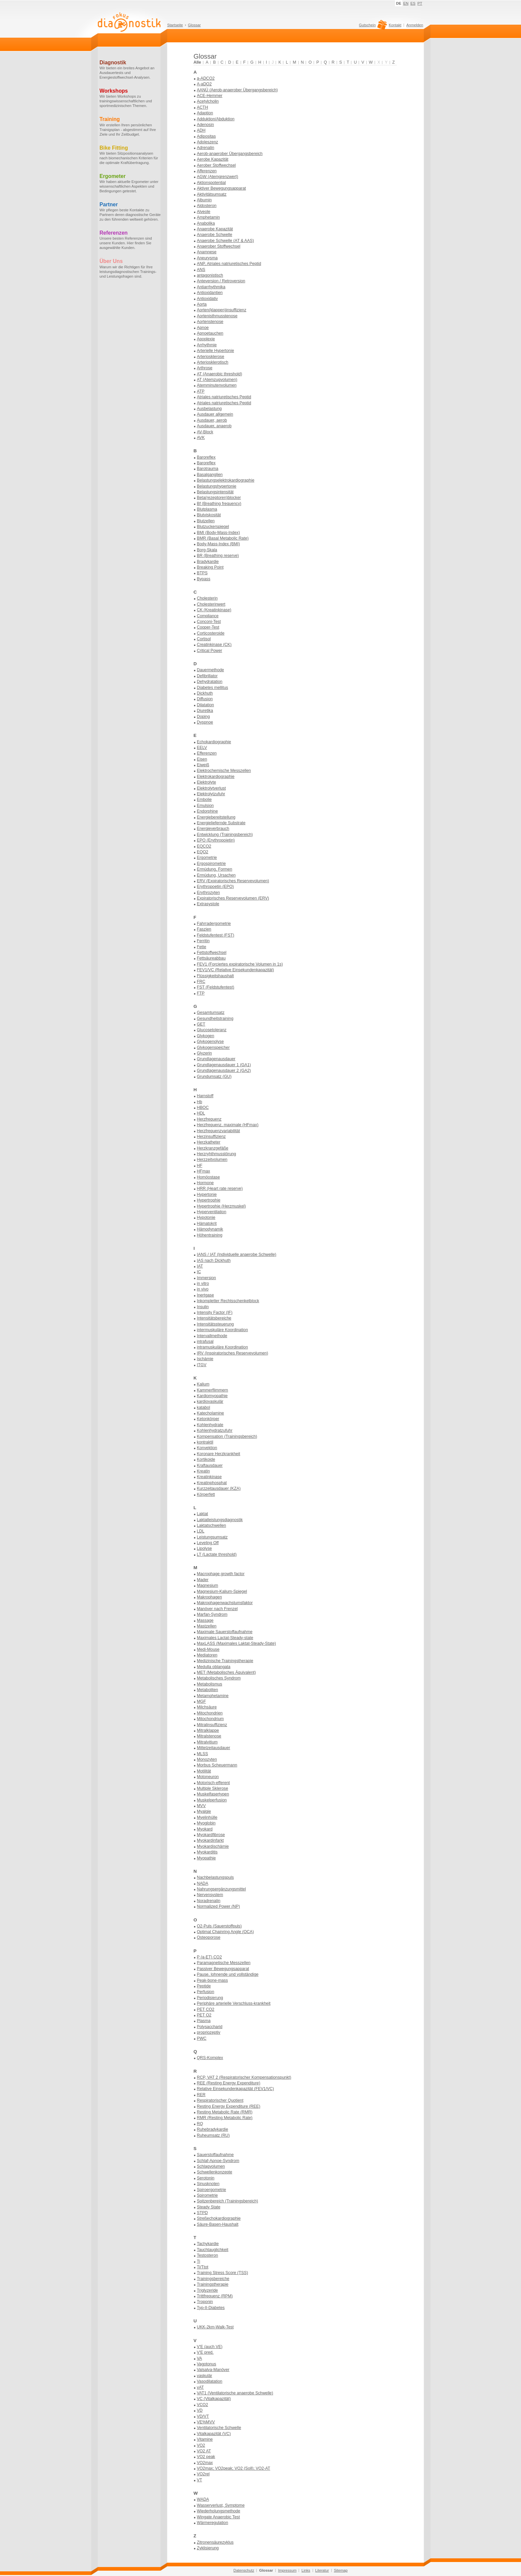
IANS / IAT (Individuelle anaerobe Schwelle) (236, 1254)
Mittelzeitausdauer (213, 1747)
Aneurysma (207, 258)
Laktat (202, 1513)
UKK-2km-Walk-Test (215, 2327)
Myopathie (206, 1858)
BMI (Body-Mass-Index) (218, 532)
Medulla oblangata (214, 1666)
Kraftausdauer (210, 1465)
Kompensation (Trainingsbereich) (227, 1436)
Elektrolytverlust (211, 788)
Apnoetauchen (210, 333)
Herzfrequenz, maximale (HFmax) (228, 1125)
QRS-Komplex (210, 2057)
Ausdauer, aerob (212, 420)
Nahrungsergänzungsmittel (221, 1889)
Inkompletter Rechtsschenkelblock (228, 1300)
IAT (200, 1266)
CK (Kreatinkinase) (214, 610)
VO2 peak (206, 2456)
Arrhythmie (207, 345)
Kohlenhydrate (210, 1424)
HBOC (203, 1107)
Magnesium (207, 1585)
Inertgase (205, 1295)
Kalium (203, 1384)
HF (199, 1165)
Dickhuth (205, 693)
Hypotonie (206, 1217)
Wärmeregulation (212, 2522)
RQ (200, 2123)
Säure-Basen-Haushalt (218, 2224)
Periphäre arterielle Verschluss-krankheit (234, 2003)
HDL (201, 1113)
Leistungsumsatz (212, 1537)
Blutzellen (206, 521)
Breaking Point (210, 567)
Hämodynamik (210, 1229)
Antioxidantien (210, 292)
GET (201, 1024)
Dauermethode (210, 670)
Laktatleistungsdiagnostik (220, 1519)
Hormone (205, 1183)
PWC (202, 2038)
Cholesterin (207, 598)
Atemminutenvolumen (217, 385)
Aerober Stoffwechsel (216, 165)
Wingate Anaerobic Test (218, 2517)
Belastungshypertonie (216, 486)
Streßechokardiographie (219, 2218)
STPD (202, 2212)
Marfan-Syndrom (212, 1614)
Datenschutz (243, 2570)
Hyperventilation (211, 1212)
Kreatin (203, 1471)
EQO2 (202, 852)
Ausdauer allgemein (215, 414)
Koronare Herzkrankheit (218, 1453)
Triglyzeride (207, 2290)
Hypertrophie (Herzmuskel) (221, 1206)
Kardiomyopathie (212, 1395)
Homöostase (208, 1177)
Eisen (202, 759)
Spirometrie (207, 2195)
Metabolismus (209, 1684)
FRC (201, 981)
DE (398, 3)
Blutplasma (207, 509)
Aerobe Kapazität (212, 159)
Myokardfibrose (211, 1834)
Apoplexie (206, 339)
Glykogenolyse (210, 1041)
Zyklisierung (208, 2548)
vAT (200, 2387)
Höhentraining (210, 1235)
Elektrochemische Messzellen (224, 770)
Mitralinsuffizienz (212, 1724)
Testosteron (207, 2255)
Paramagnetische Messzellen (224, 1962)
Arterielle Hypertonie (215, 350)
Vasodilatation (209, 2381)
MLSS (202, 1753)
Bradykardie (208, 561)
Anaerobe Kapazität (215, 229)
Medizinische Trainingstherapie (225, 1660)
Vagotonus (206, 2364)
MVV (201, 1805)
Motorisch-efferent (213, 1782)
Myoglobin (206, 1823)
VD (200, 2410)
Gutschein (372, 26)
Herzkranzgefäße (212, 1148)
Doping (203, 716)
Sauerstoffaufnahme (215, 2154)
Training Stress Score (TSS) (222, 2272)
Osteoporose (209, 1937)
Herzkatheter (208, 1142)
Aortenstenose (210, 321)
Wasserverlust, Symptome (221, 2505)
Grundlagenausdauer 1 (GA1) (224, 1065)
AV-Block (205, 432)
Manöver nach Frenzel (217, 1608)
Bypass (203, 579)
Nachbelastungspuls (215, 1877)
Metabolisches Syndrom (219, 1678)
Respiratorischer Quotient (220, 2100)
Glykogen (205, 1036)
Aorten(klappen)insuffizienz (221, 310)
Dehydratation (210, 681)
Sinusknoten (208, 2183)
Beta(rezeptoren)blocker (219, 497)
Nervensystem (210, 1894)
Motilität (204, 1771)
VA (199, 2358)
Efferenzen (207, 753)
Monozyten (207, 1759)
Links (305, 2570)
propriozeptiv (209, 2032)
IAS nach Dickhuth (214, 1260)
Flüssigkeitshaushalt (215, 976)
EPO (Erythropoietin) (216, 840)
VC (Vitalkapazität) (214, 2398)
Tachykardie (208, 2243)
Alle (197, 62)
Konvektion (207, 1447)
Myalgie (204, 1811)
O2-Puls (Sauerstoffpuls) (219, 1926)
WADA (203, 2499)
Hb (199, 1102)
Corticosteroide (211, 633)
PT (419, 3)
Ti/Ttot (202, 2267)
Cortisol (204, 639)
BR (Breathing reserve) (218, 555)
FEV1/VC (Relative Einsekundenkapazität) (235, 970)
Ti (198, 2261)
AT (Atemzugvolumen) (217, 379)
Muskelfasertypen (213, 1794)
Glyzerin (204, 1053)
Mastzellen (207, 1626)
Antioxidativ (207, 298)
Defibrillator (207, 676)
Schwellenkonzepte (214, 2172)
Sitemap (341, 2570)
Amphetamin (208, 217)
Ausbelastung (209, 408)
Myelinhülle (207, 1817)
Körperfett (206, 1494)
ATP (201, 391)
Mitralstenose (209, 1736)
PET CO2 (205, 2009)
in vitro (203, 1283)
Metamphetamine (213, 1695)
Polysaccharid (210, 2026)
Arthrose (205, 368)
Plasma (204, 2020)
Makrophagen (209, 1597)
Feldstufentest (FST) (215, 935)
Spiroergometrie (211, 2189)
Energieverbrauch (213, 828)
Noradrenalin (209, 1900)
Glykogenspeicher (213, 1047)
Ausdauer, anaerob (214, 426)
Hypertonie (207, 1194)
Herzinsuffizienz (211, 1136)
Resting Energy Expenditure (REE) (228, 2106)
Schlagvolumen (211, 2166)
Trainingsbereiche (213, 2278)
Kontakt (395, 25)
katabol (203, 1407)
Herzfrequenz (209, 1119)
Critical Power (209, 650)
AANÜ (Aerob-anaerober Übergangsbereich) (237, 90)
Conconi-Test (209, 621)
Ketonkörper (208, 1418)
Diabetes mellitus (212, 687)
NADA (202, 1883)
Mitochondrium (210, 1718)
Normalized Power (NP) (218, 1906)
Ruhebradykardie (212, 2129)
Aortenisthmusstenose (217, 316)
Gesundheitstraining (215, 1018)
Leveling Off (208, 1542)
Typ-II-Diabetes (211, 2307)
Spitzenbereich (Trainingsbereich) (227, 2201)
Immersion (206, 1278)
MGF (201, 1701)
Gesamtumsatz (211, 1012)
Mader (203, 1579)
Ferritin (203, 941)
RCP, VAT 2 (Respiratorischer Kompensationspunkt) (244, 2077)
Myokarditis (207, 1852)
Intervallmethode (212, 1335)
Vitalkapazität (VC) (214, 2433)
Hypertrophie (209, 1200)
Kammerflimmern (212, 1390)
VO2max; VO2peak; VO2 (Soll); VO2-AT (233, 2468)
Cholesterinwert (211, 604)
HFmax (203, 1171)
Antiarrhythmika (211, 287)
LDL (201, 1531)
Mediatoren (207, 1655)
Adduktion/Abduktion (216, 119)
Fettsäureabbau (211, 958)
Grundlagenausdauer (216, 1059)
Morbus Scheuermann (217, 1765)
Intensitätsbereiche (214, 1318)
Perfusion (205, 1991)
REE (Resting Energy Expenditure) (228, 2083)
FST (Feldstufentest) (215, 987)
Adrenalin (205, 147)
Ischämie (205, 1358)
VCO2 (202, 2404)
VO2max (205, 2462)
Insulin (203, 1306)
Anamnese (207, 252)
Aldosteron (207, 205)
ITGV (202, 1364)
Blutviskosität (209, 515)
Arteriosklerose (210, 356)
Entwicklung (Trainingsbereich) (225, 834)
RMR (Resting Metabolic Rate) (225, 2117)
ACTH (202, 107)
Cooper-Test (208, 627)
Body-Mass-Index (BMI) (218, 544)
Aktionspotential (211, 182)
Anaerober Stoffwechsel (219, 246)
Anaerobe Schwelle (214, 234)
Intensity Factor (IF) (215, 1312)
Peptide (204, 1986)
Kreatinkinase (209, 1476)
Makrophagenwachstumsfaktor (225, 1602)
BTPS (202, 573)
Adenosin (205, 124)
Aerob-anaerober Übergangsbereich (230, 153)
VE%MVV (206, 2422)
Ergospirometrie (211, 863)
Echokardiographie (214, 742)
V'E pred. (205, 2352)
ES (412, 3)
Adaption (205, 113)
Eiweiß (203, 765)
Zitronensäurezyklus (215, 2542)
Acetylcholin (208, 101)
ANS (201, 269)
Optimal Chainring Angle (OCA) (225, 1931)
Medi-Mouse (208, 1649)
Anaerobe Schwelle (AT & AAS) (225, 240)
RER (201, 2094)
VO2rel (203, 2474)
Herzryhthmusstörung (216, 1154)
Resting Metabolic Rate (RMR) (225, 2112)
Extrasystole (208, 904)
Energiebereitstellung (216, 817)
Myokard (205, 1829)
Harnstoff (205, 1096)
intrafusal (205, 1341)
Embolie (204, 799)
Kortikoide (206, 1459)
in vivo (203, 1289)
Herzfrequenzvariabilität (218, 1131)
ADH (201, 130)
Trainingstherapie (213, 2284)
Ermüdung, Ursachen (216, 875)
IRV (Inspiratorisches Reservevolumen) (232, 1353)
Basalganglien (210, 474)
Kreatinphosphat (212, 1482)
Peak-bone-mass (212, 1980)
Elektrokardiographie (216, 776)
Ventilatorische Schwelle (219, 2427)
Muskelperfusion (212, 1800)
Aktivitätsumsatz (212, 194)
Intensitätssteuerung (215, 1324)
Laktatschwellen (211, 1525)
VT (199, 2480)
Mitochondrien (210, 1713)
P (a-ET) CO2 (209, 1957)
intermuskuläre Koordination (222, 1329)
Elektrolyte (206, 782)
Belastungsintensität (215, 492)
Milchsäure (207, 1707)
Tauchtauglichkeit (212, 2249)
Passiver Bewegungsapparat (223, 1968)
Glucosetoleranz (212, 1030)
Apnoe (203, 327)
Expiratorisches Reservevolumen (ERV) (233, 898)
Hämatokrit (207, 1223)
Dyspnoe (205, 722)
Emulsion (205, 805)
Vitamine (205, 2439)
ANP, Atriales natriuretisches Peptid (229, 263)
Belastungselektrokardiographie (225, 480)
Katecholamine (210, 1413)
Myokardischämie (213, 1846)
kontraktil (205, 1442)
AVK (201, 437)
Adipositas (206, 136)
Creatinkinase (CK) (214, 644)
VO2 (201, 2445)
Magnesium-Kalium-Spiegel (222, 1591)
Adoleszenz (207, 142)
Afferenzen (207, 171)
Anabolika (206, 223)
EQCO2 (204, 846)
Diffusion (205, 699)
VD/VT (203, 2416)
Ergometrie (207, 857)
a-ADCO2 (206, 78)
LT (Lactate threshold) (217, 1554)
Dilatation (205, 705)
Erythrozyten (208, 892)
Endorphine (207, 811)
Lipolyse (204, 1548)
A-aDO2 (204, 84)
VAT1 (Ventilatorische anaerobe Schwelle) (235, 2393)
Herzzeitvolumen (212, 1159)
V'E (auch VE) (210, 2346)
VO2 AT (204, 2451)
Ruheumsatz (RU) (213, 2135)
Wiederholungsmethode (218, 2511)
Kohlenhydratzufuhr (215, 1430)
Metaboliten (207, 1689)
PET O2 (204, 2015)
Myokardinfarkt (210, 1840)
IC (199, 1272)
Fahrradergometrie (214, 923)
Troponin (205, 2301)
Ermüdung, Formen (214, 869)
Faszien (204, 929)
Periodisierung (210, 1997)
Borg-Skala (207, 550)
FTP (201, 993)
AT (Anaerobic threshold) (219, 374)
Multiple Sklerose (212, 1788)
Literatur (322, 2570)
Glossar (194, 25)
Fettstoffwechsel (212, 952)
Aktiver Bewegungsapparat (221, 188)
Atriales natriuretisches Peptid (224, 397)
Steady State (209, 2207)
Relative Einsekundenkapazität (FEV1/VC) (235, 2088)
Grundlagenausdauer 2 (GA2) (224, 1070)
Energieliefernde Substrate (221, 823)
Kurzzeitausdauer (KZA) (219, 1488)
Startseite (175, 25)
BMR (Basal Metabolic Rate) (223, 538)
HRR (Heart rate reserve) (220, 1188)
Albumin (204, 200)
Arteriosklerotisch (212, 362)
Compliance (208, 616)
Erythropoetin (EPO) (215, 886)
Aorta (202, 304)
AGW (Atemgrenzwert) (217, 176)
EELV (202, 747)
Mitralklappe (208, 1730)
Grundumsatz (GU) (214, 1076)
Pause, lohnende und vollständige (228, 1974)
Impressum (287, 2570)
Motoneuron (208, 1776)
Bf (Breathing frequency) (219, 503)
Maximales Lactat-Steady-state (225, 1637)
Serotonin (206, 2178)
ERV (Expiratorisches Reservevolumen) (233, 881)
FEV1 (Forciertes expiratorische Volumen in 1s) (240, 964)
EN (406, 3)
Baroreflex (206, 457)
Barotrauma (207, 468)
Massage (205, 1620)
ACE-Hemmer (210, 95)
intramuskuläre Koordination (222, 1347)
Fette (201, 947)
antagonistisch (210, 275)
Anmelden (414, 25)
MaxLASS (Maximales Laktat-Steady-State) (236, 1643)
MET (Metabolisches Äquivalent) (226, 1672)
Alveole (203, 211)
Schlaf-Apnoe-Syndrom (218, 2160)
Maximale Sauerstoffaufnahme (225, 1631)
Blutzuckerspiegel (213, 526)
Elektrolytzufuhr (211, 794)
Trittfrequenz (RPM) (215, 2296)
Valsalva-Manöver (213, 2369)
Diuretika (205, 710)
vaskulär (204, 2375)
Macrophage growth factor (221, 1573)
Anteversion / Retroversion (221, 281)
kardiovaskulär (210, 1401)
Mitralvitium (207, 1742)
